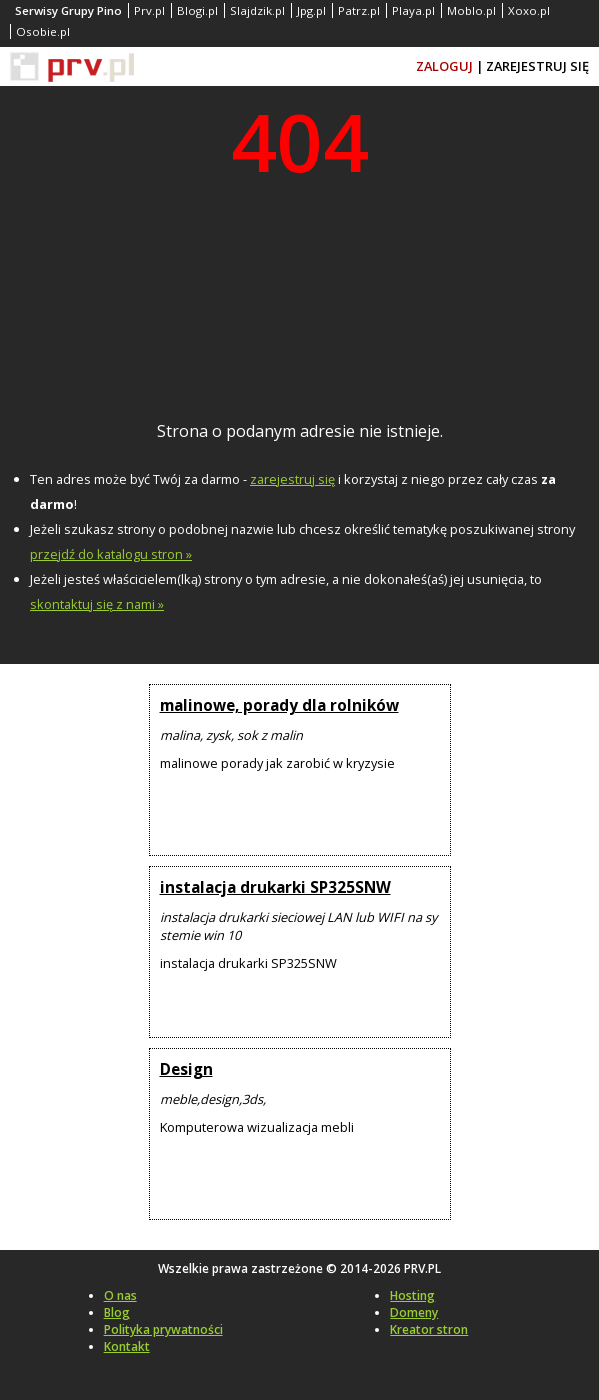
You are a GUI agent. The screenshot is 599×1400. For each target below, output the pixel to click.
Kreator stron (429, 1329)
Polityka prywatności (163, 1329)
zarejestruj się (292, 479)
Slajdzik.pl (257, 10)
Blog (117, 1312)
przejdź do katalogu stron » (111, 554)
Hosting (412, 1295)
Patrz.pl (359, 10)
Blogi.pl (197, 10)
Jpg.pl (311, 10)
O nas (120, 1295)
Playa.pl (413, 10)
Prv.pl (149, 10)
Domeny (414, 1312)
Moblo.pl (471, 10)
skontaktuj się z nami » (97, 604)
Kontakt (127, 1346)
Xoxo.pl (529, 10)
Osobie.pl (43, 31)
